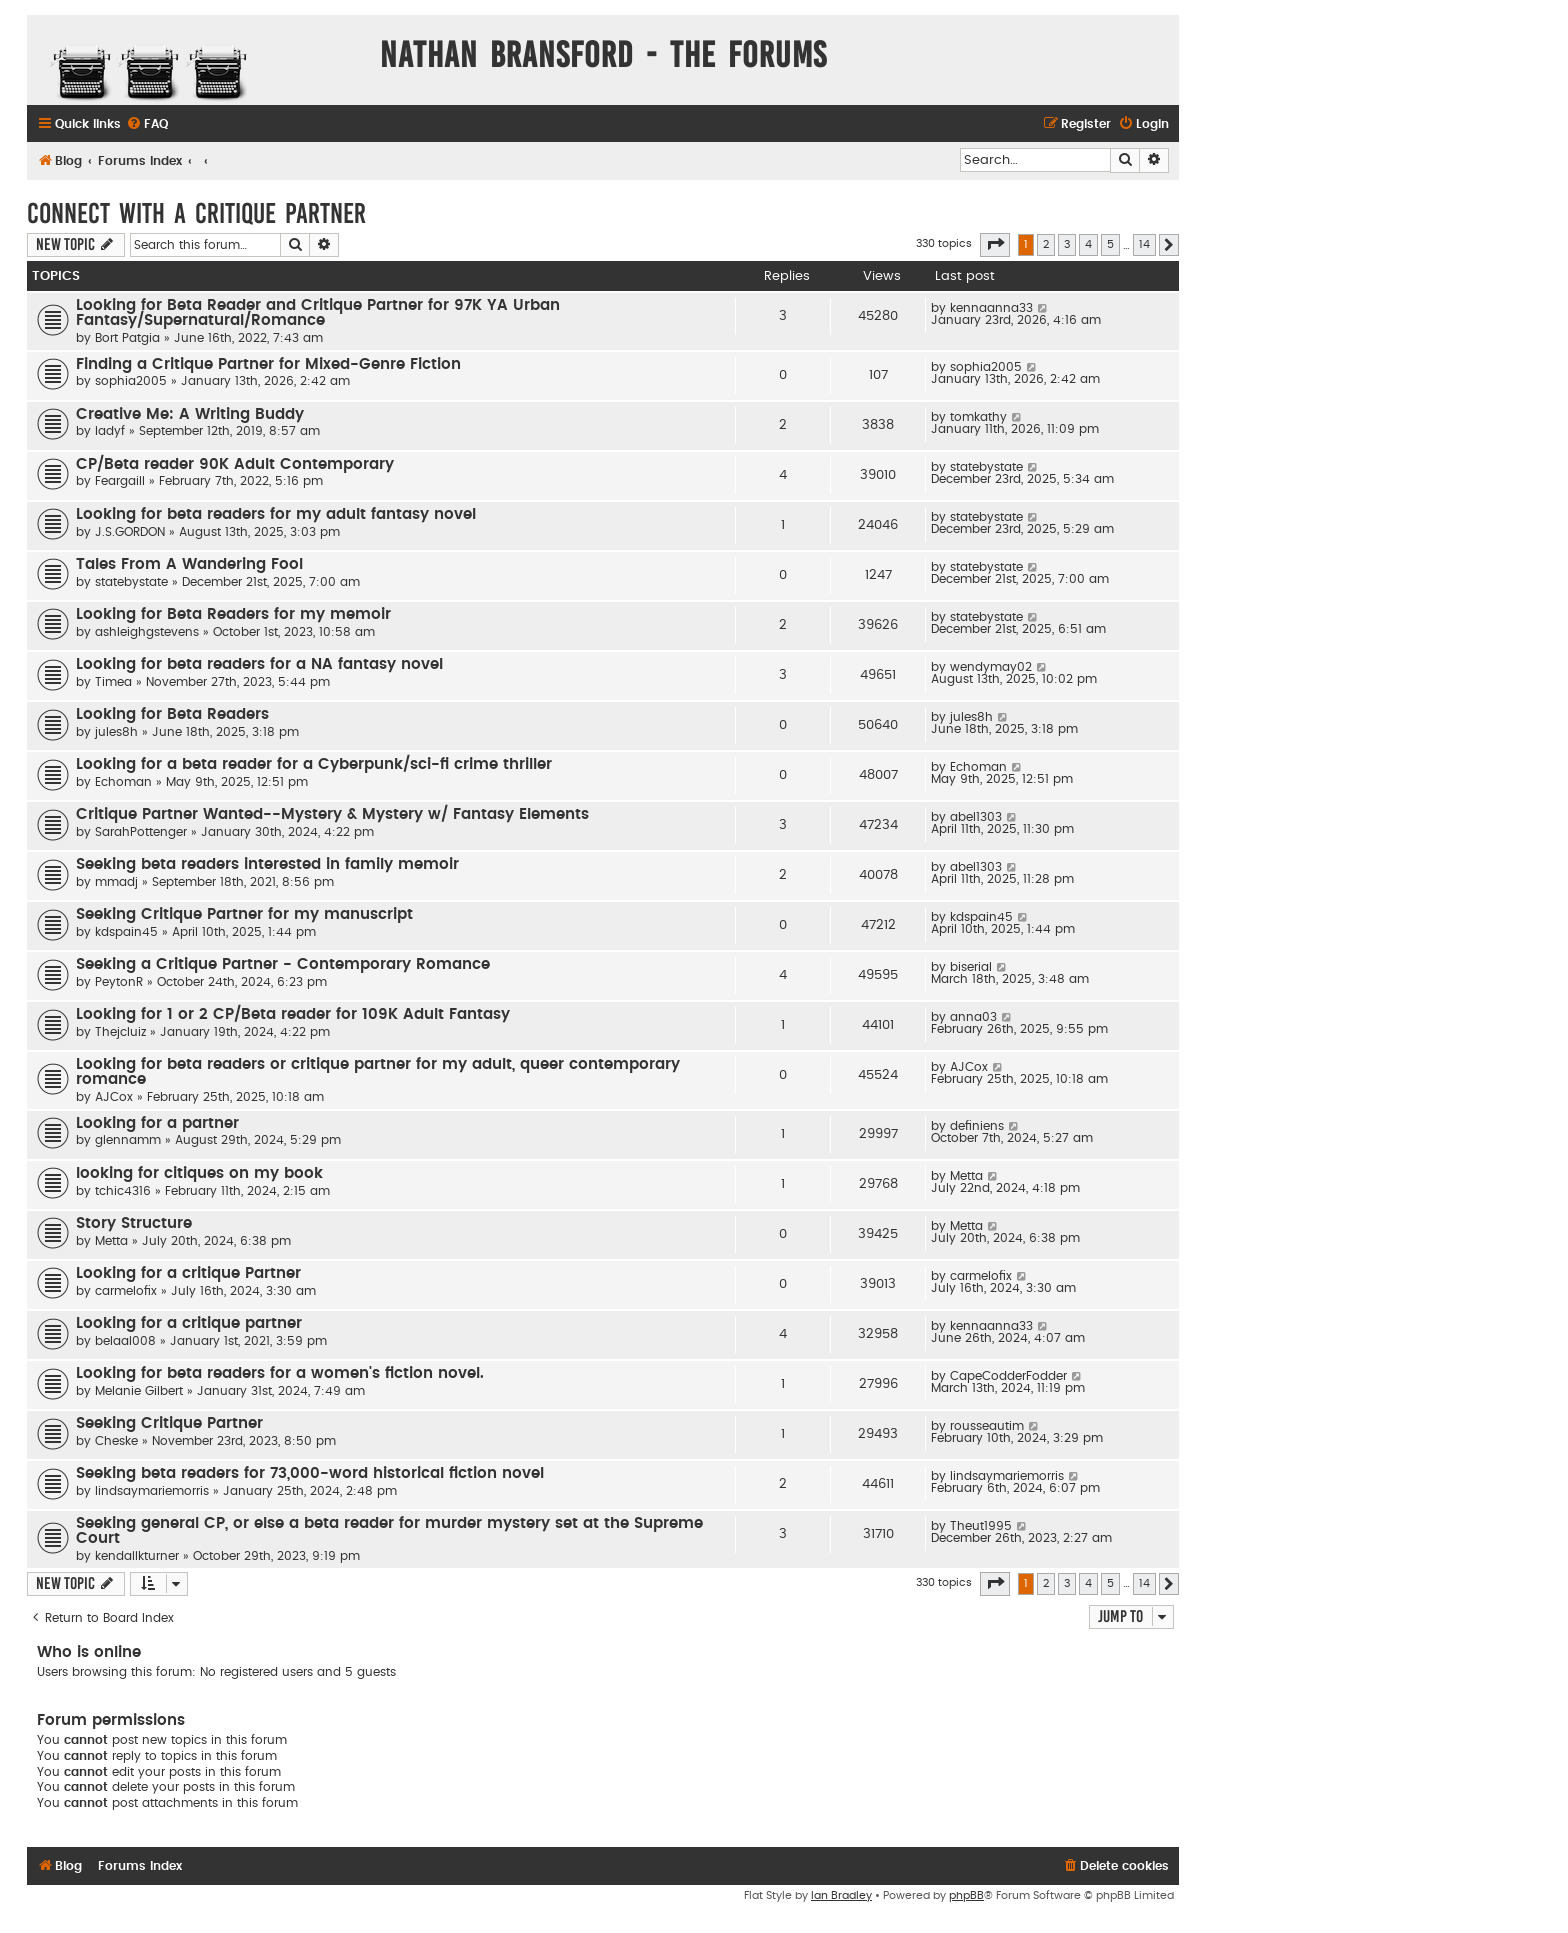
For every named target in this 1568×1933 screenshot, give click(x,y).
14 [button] (1144, 244)
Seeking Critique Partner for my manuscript (244, 914)
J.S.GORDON (130, 532)
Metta (966, 1176)
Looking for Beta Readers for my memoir (233, 614)
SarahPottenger (141, 832)
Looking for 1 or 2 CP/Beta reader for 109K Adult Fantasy (293, 1014)
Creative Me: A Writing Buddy (190, 414)
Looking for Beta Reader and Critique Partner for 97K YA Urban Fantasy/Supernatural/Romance (318, 313)
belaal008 (125, 1341)
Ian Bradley (841, 1895)
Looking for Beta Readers (172, 714)
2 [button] (1046, 244)
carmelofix (126, 1291)
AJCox (114, 1097)
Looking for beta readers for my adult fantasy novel (276, 514)
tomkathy (978, 417)
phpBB (966, 1895)
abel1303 (976, 817)
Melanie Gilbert (139, 1391)
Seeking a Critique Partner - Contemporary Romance (283, 964)
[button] (995, 245)
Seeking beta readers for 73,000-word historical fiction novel (310, 1473)
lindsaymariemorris (152, 1491)
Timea (113, 682)
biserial (971, 967)
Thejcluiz (120, 1032)
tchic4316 (123, 1191)
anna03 (973, 1017)
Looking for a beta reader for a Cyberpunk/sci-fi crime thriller (314, 764)
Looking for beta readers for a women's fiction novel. (280, 1373)
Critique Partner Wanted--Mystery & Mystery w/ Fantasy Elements (332, 814)
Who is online (89, 1652)
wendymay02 (991, 667)
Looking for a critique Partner (188, 1273)
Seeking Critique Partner (169, 1423)
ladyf (110, 431)
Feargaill (120, 481)
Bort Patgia (127, 338)
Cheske (116, 1441)
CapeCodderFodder (1008, 1376)
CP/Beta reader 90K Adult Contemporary (235, 464)
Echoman (123, 782)
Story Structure (134, 1223)
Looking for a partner (157, 1123)
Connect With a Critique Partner (196, 213)
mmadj (116, 882)
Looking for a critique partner (189, 1323)
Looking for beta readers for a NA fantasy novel (259, 664)
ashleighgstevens (147, 632)
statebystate (986, 467)
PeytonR (119, 982)
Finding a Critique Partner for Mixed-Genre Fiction (268, 364)
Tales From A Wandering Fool (189, 564)
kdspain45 (126, 932)
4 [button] (1088, 244)
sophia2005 (131, 381)
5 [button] (1110, 244)
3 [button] (1067, 244)
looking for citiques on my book (199, 1173)
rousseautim (987, 1426)
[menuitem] (147, 124)
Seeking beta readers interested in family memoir (267, 864)
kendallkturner (137, 1556)
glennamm (128, 1140)
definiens (977, 1126)
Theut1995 (981, 1526)
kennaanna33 (991, 308)
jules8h (116, 732)
